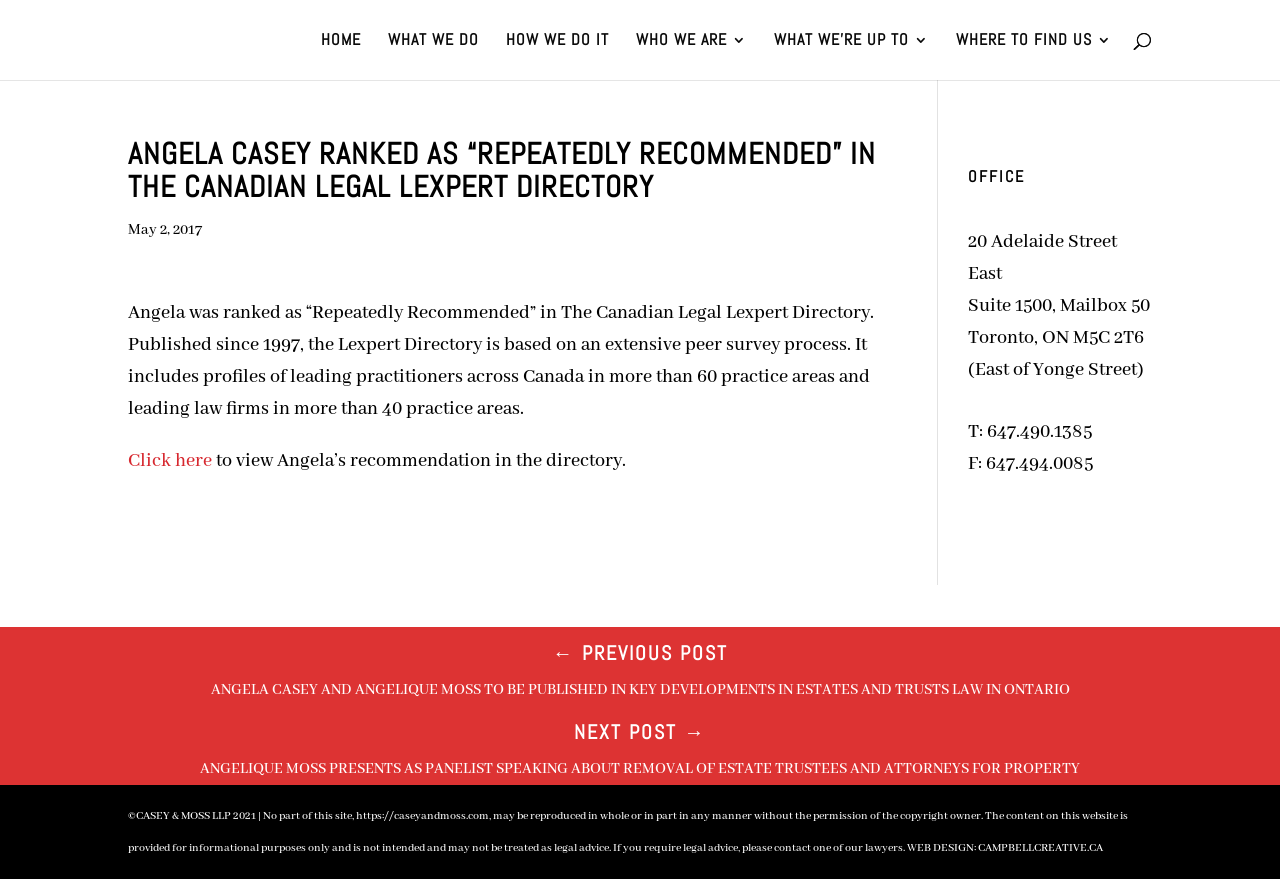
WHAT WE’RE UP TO (841, 41)
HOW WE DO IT (557, 41)
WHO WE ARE (681, 41)
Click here (170, 461)
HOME (341, 41)
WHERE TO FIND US (1024, 41)
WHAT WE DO (433, 41)
